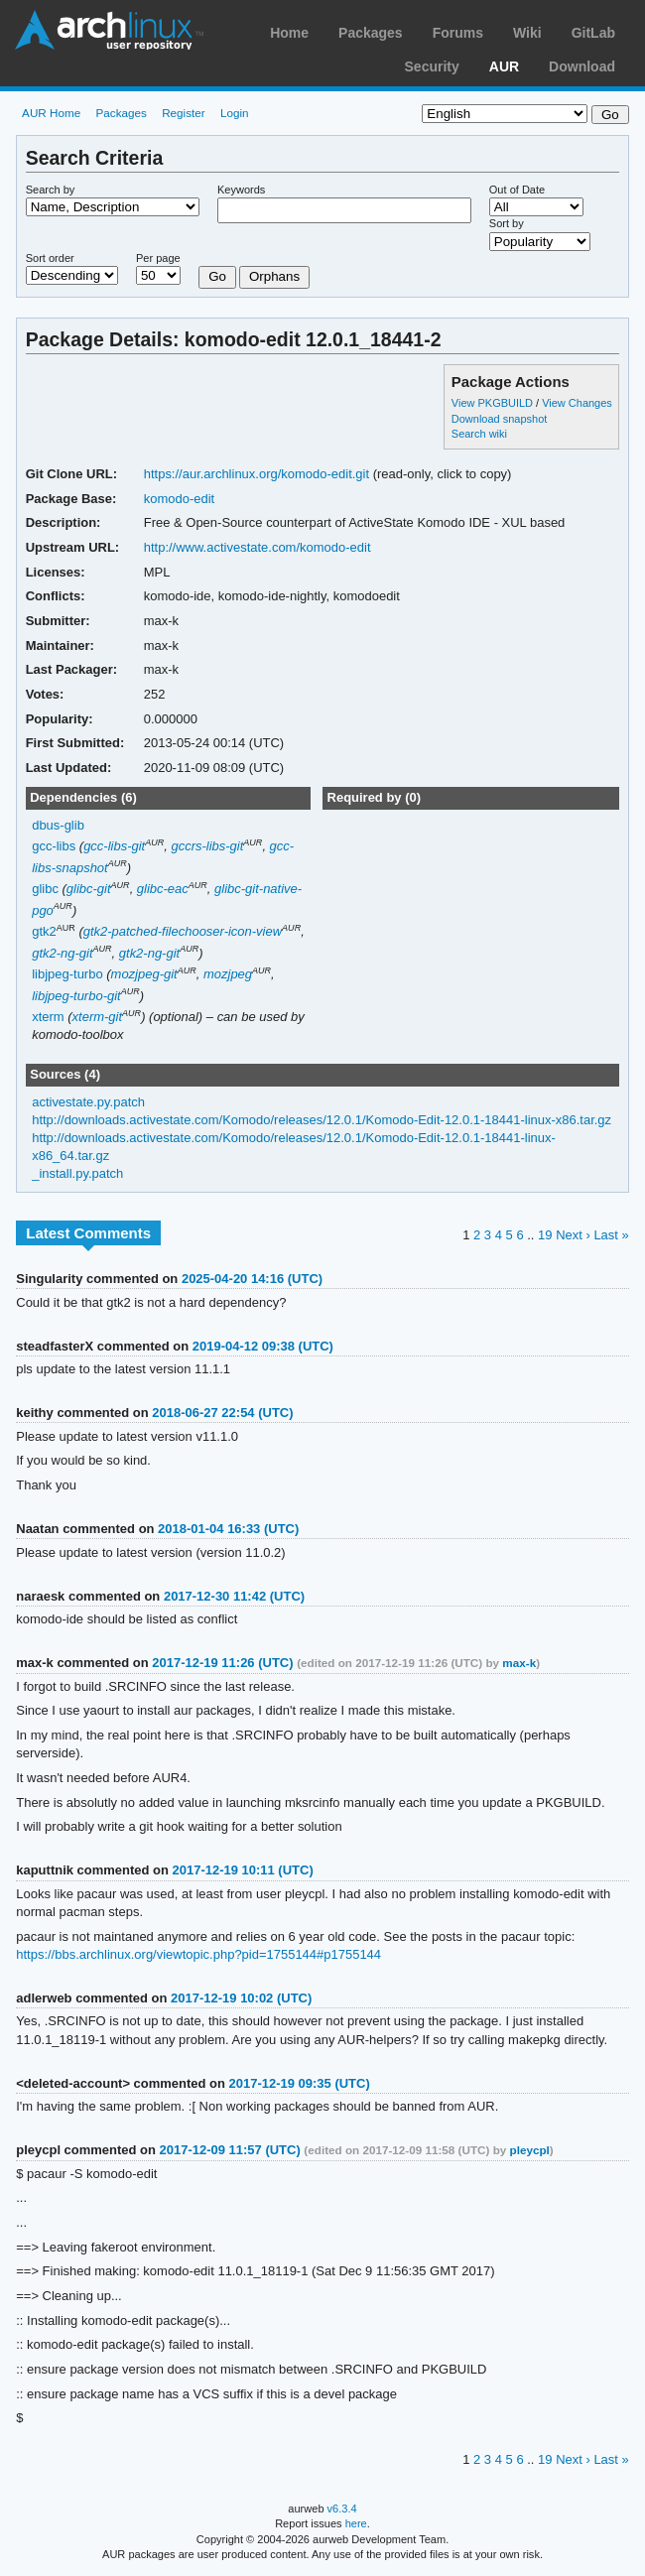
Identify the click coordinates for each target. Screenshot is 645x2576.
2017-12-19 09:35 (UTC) (299, 2083)
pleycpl (530, 2149)
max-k (519, 1662)
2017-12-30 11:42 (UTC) (234, 1596)
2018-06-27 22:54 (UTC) (222, 1412)
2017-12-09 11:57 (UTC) (230, 2149)
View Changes (577, 403)
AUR (504, 66)
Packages (370, 33)
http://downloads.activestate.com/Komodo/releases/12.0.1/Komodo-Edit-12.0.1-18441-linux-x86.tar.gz (321, 1119)
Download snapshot (499, 419)
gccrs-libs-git (207, 845)
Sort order (50, 258)
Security (432, 66)
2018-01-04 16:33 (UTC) (228, 1528)
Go (217, 276)
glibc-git (88, 888)
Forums (458, 33)
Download (582, 66)
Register (183, 112)
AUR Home (51, 112)
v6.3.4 (342, 2508)
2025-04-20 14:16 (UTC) (252, 1278)
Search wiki (479, 434)
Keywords (241, 189)
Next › (573, 1234)
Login (234, 112)
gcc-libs (53, 845)
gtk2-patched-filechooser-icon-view (182, 931)
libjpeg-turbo (67, 973)
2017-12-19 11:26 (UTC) (222, 1662)
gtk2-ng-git (62, 953)
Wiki (527, 33)
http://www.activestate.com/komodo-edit (257, 547)
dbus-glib (58, 825)
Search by (50, 189)
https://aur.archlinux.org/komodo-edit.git (256, 473)
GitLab (593, 33)
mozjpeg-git (144, 973)
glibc (45, 888)
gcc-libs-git (114, 845)
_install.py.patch (77, 1173)
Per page (158, 258)
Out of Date (517, 189)
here (356, 2523)
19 (545, 1234)
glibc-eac (163, 888)
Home (289, 33)
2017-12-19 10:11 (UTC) (243, 1870)
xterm (48, 1016)
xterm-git (97, 1016)
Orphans (274, 276)
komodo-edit (179, 498)
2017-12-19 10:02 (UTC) (241, 1998)
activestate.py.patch (88, 1102)
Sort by (506, 223)
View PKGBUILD (494, 403)
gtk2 (44, 931)
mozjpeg (227, 973)
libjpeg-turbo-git (76, 995)
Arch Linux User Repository (109, 30)
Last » (610, 1234)
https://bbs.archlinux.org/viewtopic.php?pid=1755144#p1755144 (198, 1954)
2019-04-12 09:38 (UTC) (263, 1346)
